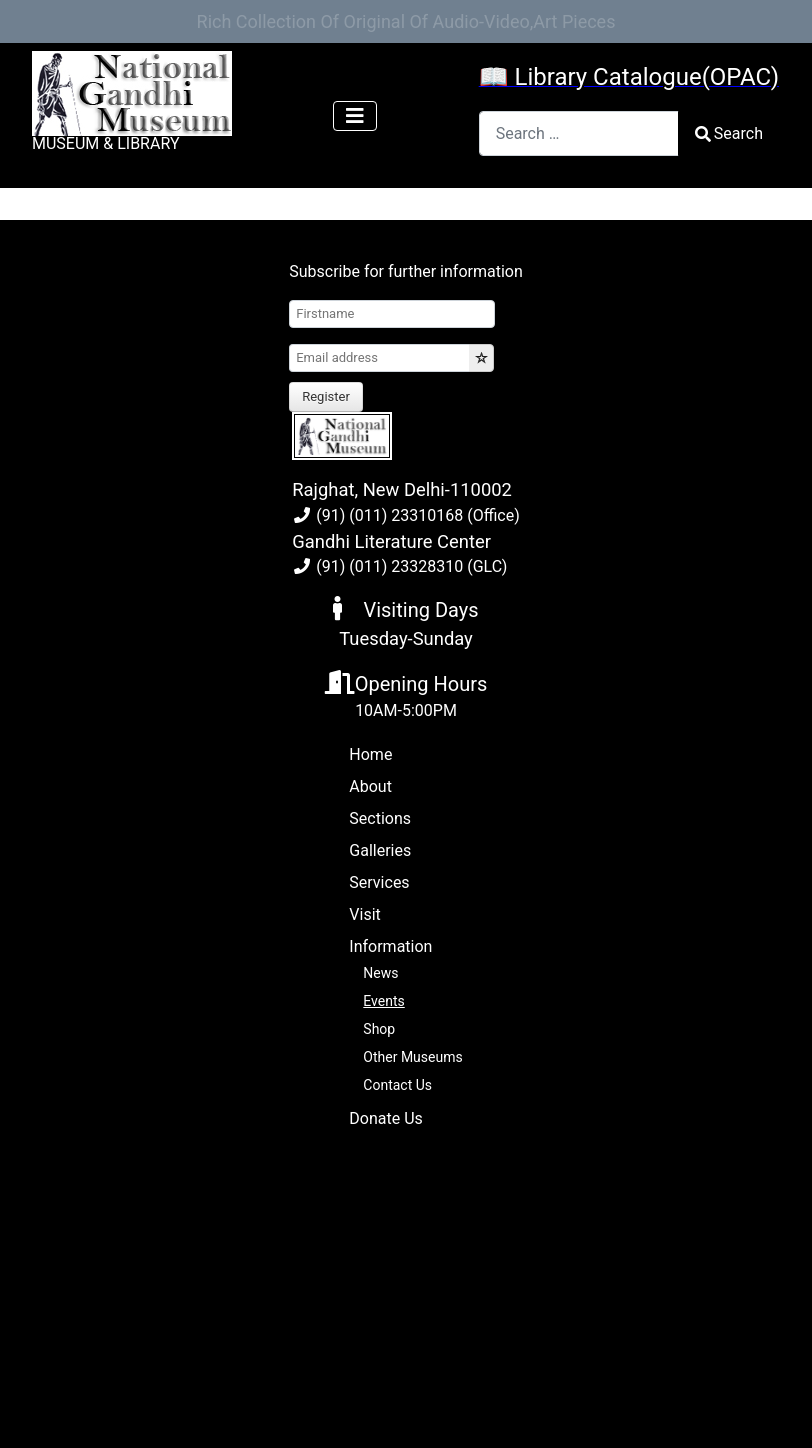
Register (326, 396)
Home (370, 754)
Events (383, 1001)
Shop (379, 1029)
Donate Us (385, 1118)
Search (729, 133)
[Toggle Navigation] (355, 116)
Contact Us (397, 1085)
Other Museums (412, 1057)
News (380, 973)
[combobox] (579, 133)
